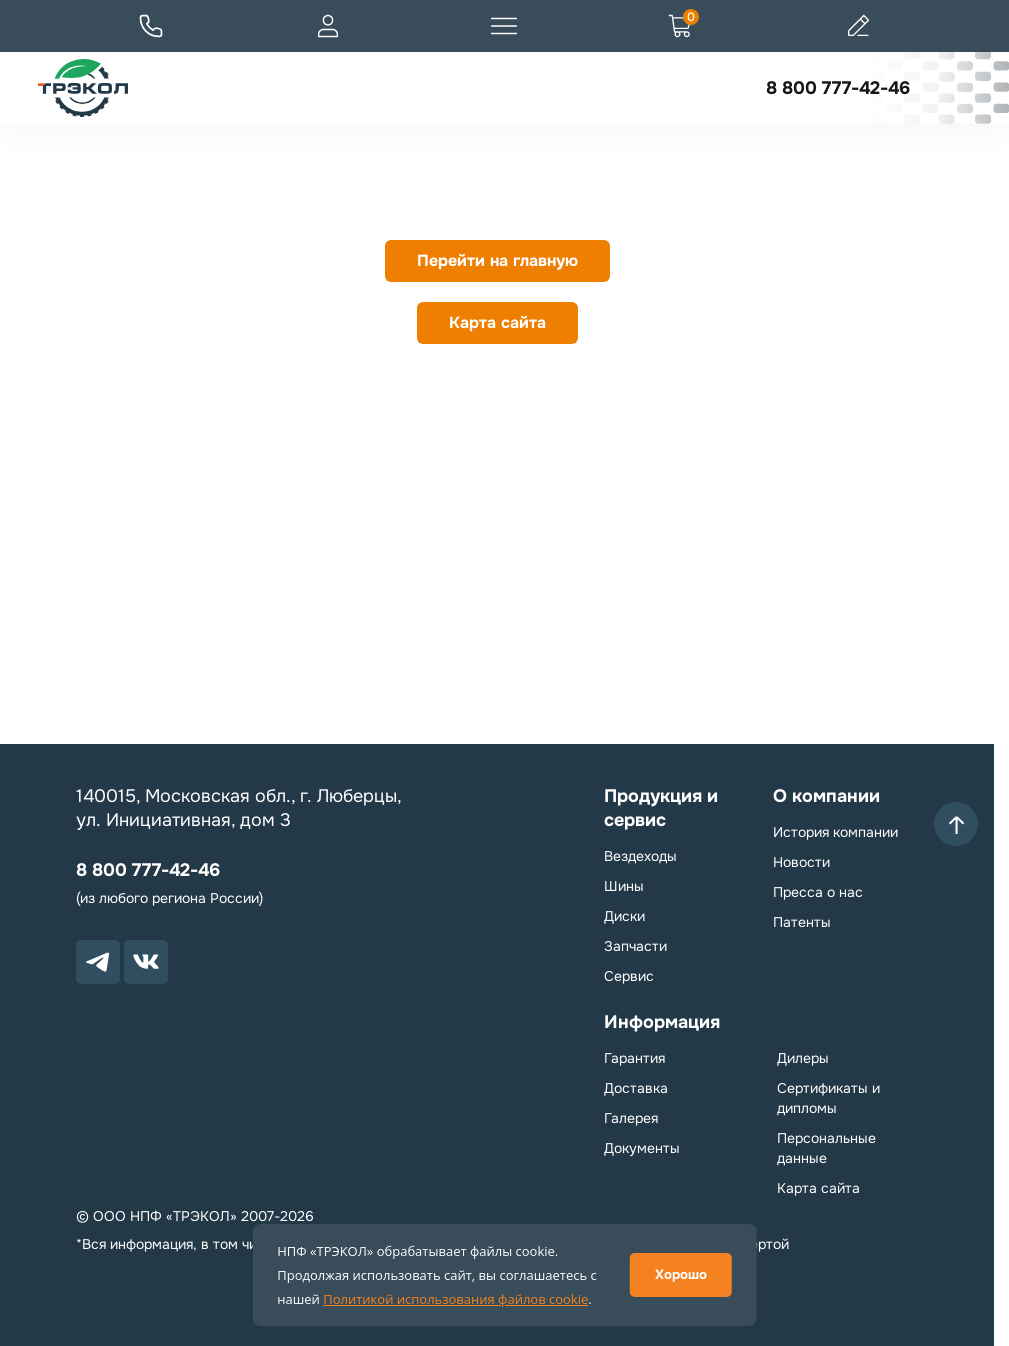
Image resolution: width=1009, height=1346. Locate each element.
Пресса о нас (818, 892)
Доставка (636, 1088)
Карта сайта (497, 322)
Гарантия (634, 1058)
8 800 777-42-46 (838, 88)
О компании (826, 796)
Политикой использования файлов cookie (455, 1299)
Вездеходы (640, 856)
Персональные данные (826, 1148)
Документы (642, 1148)
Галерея (631, 1118)
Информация (662, 1022)
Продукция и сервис (661, 808)
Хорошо (681, 1274)
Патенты (802, 922)
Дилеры (803, 1058)
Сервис (629, 976)
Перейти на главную (497, 260)
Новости (801, 862)
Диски (624, 916)
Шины (624, 886)
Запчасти (635, 946)
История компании (835, 832)
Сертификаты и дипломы (828, 1098)
